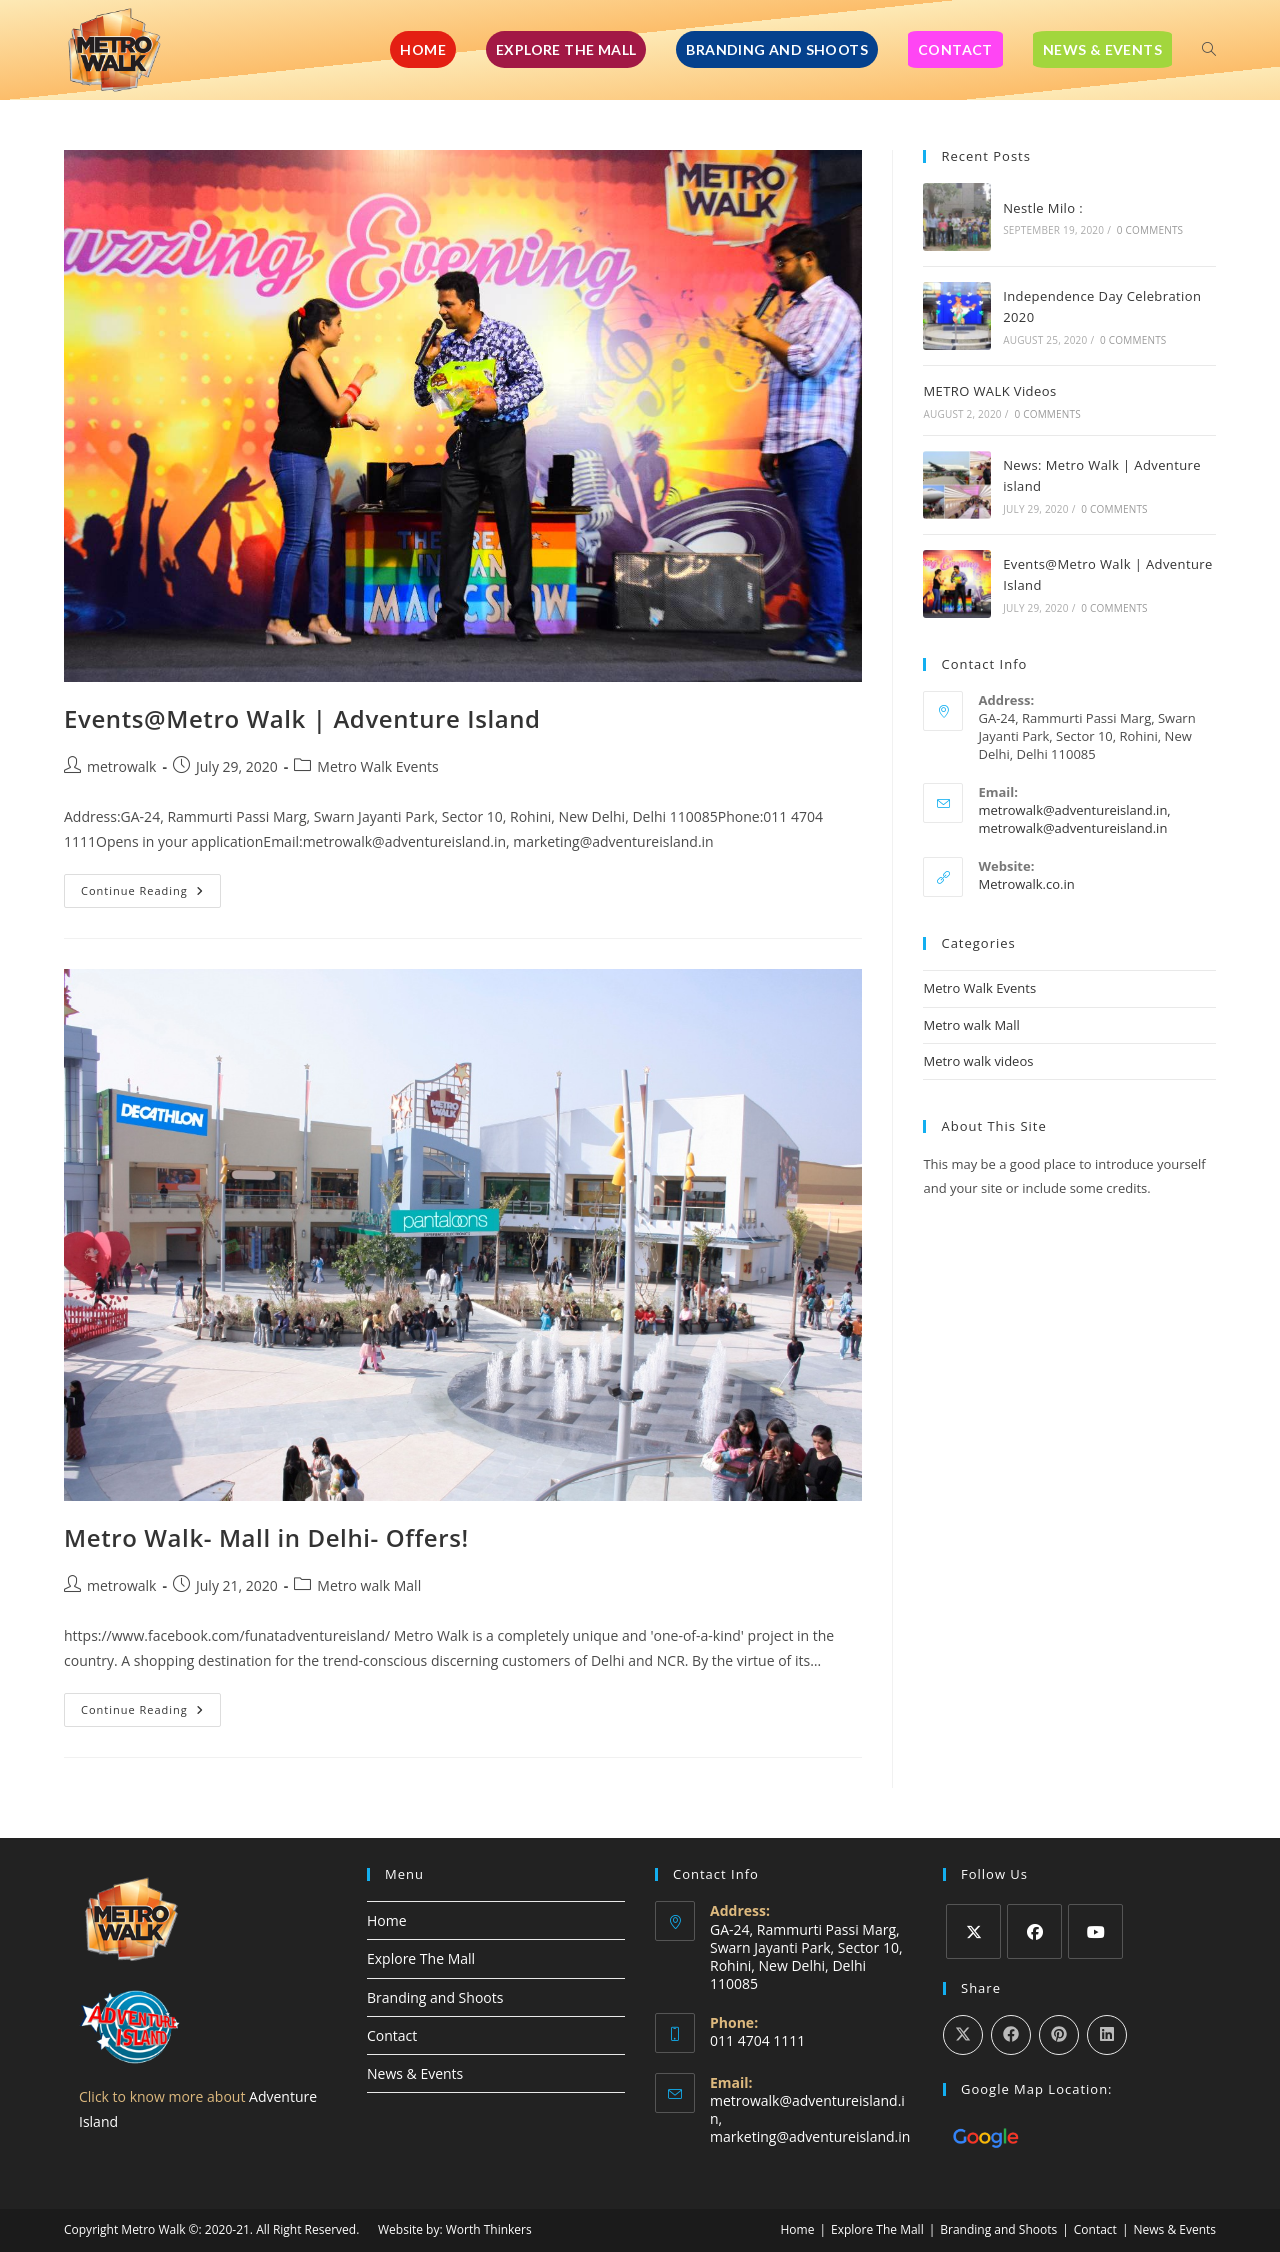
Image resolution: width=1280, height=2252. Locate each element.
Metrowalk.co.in (1026, 884)
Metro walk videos (978, 1061)
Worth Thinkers (489, 2229)
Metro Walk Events (377, 766)
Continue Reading (151, 886)
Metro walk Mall (369, 1585)
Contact (392, 2035)
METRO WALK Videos (989, 391)
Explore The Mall (421, 1958)
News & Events (415, 2073)
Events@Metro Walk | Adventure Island (302, 718)
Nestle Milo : (1043, 208)
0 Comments (1150, 230)
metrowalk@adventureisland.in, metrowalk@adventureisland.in (1074, 819)
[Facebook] (1034, 1931)
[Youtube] (1095, 1931)
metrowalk (121, 766)
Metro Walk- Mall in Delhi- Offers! (266, 1537)
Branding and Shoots (435, 1997)
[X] (973, 1931)
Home (387, 1920)
